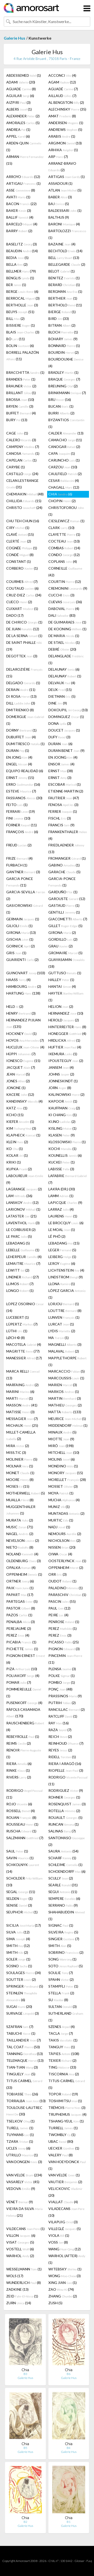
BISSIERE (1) (20, 325)
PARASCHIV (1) (67, 1594)
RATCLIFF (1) (62, 1716)
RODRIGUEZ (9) (65, 1790)
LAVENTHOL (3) (23, 1223)
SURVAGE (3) (22, 2013)
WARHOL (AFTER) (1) (66, 2259)
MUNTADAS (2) (66, 1513)
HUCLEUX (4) (25, 1047)
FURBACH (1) (16, 865)
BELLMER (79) (21, 271)
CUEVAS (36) (65, 602)
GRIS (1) (16, 953)
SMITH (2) (17, 1952)
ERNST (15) (20, 777)
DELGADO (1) (23, 683)
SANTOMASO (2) (66, 1841)
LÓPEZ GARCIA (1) (66, 1293)
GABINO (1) (64, 865)
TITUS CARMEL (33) (24, 2084)
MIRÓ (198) (61, 1446)
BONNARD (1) (64, 345)
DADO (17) (15, 615)
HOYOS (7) (25, 1040)
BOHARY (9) (62, 339)
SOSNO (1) (19, 1966)
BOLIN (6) (20, 345)
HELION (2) (60, 1006)
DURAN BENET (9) (66, 750)
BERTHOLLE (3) (22, 305)
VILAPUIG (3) (63, 2222)
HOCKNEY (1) (21, 1033)
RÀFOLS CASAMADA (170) (23, 1712)
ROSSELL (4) (20, 1811)
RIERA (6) (19, 1763)
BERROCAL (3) (23, 298)
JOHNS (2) (61, 1074)
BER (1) (16, 285)
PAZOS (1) (19, 1615)
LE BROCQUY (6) (65, 1223)
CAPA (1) (61, 453)
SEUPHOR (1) (22, 1912)
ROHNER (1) (64, 1797)
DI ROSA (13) (21, 696)
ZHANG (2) (62, 2296)
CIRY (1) (17, 527)
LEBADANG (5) (18, 1243)
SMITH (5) (59, 1945)
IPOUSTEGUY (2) (65, 1060)
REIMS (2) (18, 1743)
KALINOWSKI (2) (66, 1094)
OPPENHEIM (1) (24, 1574)
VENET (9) (19, 2202)
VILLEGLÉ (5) (64, 2229)
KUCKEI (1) (61, 1162)
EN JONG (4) (19, 757)
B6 (68, 2374)
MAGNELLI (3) (64, 1344)
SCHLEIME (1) (65, 1864)
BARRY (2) (19, 231)
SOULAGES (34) (23, 1973)
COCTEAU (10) (64, 541)
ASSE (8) (20, 190)
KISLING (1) (62, 1128)
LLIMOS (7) (20, 1284)
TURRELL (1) (63, 2128)
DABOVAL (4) (63, 608)
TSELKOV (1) (20, 2121)
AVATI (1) (18, 197)
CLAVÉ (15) (20, 534)
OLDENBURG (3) (23, 1561)
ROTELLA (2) (64, 1811)
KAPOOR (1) (62, 1101)
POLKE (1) (61, 1675)
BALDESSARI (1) (64, 210)
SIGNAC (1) (60, 1925)
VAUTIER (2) (65, 2182)
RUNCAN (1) (63, 1824)
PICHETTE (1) (22, 1649)
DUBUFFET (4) (21, 737)
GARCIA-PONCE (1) (62, 881)
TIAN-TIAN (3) (22, 2067)
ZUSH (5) (55, 2303)
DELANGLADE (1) (66, 659)
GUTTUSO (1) (64, 973)
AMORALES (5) (23, 123)
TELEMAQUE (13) (25, 2060)
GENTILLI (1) (64, 912)
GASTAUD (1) (63, 905)
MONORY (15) (65, 1473)
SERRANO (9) (63, 1905)
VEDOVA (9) (20, 2188)
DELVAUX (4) (61, 683)
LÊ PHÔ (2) (56, 1236)
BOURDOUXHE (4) (65, 362)
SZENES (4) (61, 2026)
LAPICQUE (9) (65, 1202)
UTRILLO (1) (22, 2155)
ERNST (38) (60, 771)
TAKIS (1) (62, 2040)
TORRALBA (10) (26, 2101)
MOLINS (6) (61, 1459)
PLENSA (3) (62, 1669)
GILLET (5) (65, 926)
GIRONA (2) (62, 932)
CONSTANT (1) (18, 561)
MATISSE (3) (20, 1412)
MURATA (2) (19, 1520)
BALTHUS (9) (58, 217)
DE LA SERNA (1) (24, 636)
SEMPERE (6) (64, 1898)
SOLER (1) (18, 1959)
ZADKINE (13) (17, 2289)
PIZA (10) (21, 1669)
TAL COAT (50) (23, 2047)
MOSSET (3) (63, 1486)
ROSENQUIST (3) (67, 1804)
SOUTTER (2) (21, 1979)
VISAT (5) (20, 2242)
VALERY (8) (60, 2155)
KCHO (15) (15, 1115)
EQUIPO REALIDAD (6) (24, 771)
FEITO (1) (17, 805)
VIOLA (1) (58, 2235)
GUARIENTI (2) (22, 959)
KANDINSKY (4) (24, 1101)
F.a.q (89, 2561)
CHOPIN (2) (62, 501)
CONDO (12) (64, 555)
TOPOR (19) (63, 2094)
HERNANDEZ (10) (65, 1013)
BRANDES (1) (20, 379)
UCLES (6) (18, 2148)
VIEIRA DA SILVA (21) (24, 2211)
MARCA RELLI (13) (23, 1374)
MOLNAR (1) (19, 1466)
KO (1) (14, 1148)
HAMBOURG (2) (23, 986)
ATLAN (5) (64, 190)
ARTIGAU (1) (23, 183)
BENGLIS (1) (20, 278)
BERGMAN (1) (65, 291)
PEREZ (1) (62, 1628)
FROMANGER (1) (67, 858)
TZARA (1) (19, 2141)
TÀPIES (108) (63, 2054)
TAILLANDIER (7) (23, 2040)
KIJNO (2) (61, 1121)
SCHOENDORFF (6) (66, 1871)
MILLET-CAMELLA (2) (21, 1435)
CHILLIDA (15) (23, 501)
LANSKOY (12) (22, 1202)
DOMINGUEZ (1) (66, 717)
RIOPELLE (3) (65, 1770)
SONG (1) (62, 1959)
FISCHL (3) (59, 818)
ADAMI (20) (20, 82)
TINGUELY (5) (20, 2074)
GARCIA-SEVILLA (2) (25, 895)
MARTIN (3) (64, 1398)
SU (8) (58, 2000)
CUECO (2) (19, 602)
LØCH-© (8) (15, 1338)
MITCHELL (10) (63, 1452)
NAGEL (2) (19, 1534)
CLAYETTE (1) (64, 534)
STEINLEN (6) (21, 1996)
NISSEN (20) (61, 1547)
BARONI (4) (64, 224)
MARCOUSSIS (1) (66, 1378)
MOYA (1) (60, 1493)
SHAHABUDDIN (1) (66, 1915)
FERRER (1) (62, 811)
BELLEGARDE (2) (66, 264)
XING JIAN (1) (62, 2282)
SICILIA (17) (23, 1925)
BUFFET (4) (21, 413)
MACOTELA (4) (23, 1344)
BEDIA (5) (17, 257)
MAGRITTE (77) (23, 1351)
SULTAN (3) (62, 2006)
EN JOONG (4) (62, 757)
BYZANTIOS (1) (66, 423)
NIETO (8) (19, 1547)
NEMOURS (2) (64, 1534)
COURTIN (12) (64, 581)
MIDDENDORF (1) (67, 1425)
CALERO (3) (21, 440)
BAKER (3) (18, 210)
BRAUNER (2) (21, 386)
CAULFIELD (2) (65, 474)
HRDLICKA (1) (64, 1040)
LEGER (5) (62, 1250)
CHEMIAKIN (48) (25, 494)
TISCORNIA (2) (63, 2074)
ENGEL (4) (19, 764)
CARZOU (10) (62, 467)
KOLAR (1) (17, 1155)
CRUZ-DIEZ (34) (23, 595)
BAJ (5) (58, 204)
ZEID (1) (22, 2296)
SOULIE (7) (60, 1973)
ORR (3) (57, 1574)
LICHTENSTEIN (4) (66, 1270)
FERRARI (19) (20, 811)
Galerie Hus (14, 38)
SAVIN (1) (20, 1858)
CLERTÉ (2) (18, 541)
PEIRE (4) (58, 1615)
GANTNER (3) (23, 872)
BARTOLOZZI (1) (67, 234)
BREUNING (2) (63, 386)
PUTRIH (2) (62, 1703)
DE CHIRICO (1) (24, 622)
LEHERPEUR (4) (24, 1257)
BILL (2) (15, 318)
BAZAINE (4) (61, 244)
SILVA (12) (18, 1932)
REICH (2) (60, 1736)
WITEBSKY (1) (64, 2269)
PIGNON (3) (64, 1649)
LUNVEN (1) (63, 1317)
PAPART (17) (19, 1594)
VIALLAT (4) (63, 2202)
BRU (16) (59, 399)
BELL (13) (63, 257)
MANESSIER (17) (24, 1358)
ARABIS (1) (61, 136)
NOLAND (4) (22, 1554)
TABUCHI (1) (20, 2033)
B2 (25, 2522)
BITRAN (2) (61, 325)
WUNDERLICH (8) (23, 2282)
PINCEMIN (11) (65, 1658)
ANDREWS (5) (65, 129)
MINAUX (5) (62, 1432)
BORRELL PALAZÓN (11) (22, 355)
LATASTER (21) (21, 1216)
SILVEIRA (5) (63, 1932)
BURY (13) (16, 420)
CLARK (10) (61, 527)
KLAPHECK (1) (23, 1135)
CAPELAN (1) (21, 460)
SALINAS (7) (62, 1831)
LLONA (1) (61, 1284)
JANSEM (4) (61, 1067)
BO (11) (15, 339)
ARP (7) (58, 156)
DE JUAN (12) (22, 629)
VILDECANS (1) (25, 2229)
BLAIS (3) (22, 332)
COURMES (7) (22, 581)
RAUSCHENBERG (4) (25, 1726)
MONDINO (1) (63, 1466)
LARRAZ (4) (61, 1209)
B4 (68, 2448)
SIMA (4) (18, 1939)
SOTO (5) (65, 1966)
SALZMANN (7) (24, 1838)
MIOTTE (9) (61, 1439)
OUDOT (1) (62, 1581)
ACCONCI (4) (62, 75)
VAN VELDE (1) (64, 2175)
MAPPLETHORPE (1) (67, 1361)
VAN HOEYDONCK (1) (67, 2165)
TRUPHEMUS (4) (67, 2114)
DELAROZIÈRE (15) (24, 672)
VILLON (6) (20, 2235)
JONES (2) (18, 1081)
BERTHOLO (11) (65, 305)
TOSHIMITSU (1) (65, 2101)
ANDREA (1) (18, 129)
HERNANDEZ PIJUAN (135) (23, 1023)
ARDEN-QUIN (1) (23, 146)
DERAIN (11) (20, 689)
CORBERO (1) (22, 568)
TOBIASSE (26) (22, 2094)
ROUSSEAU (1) (22, 1824)
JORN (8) (59, 1088)
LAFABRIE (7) (67, 1179)
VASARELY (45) (22, 2182)
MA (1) (58, 1338)
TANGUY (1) (61, 2047)
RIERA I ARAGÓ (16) (64, 1763)
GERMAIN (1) (22, 919)
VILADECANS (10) (66, 2211)
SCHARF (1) (62, 1858)
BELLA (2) (17, 264)
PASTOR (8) (20, 1608)
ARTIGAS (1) (66, 176)
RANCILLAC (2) (66, 1709)
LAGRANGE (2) (24, 1189)
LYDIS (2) (61, 1331)
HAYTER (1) (65, 996)
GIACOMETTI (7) (67, 919)
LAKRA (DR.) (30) (61, 1189)
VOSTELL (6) (20, 2249)
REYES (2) (60, 1750)
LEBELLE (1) (22, 1250)
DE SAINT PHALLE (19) (24, 645)
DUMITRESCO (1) (25, 744)
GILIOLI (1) (19, 926)
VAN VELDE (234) (24, 2175)
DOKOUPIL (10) (68, 710)
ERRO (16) (23, 784)
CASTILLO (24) (22, 474)
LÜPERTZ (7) (22, 1324)
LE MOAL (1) (61, 1229)
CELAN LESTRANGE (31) (22, 483)
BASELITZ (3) (21, 244)
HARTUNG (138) (23, 993)
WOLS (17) (14, 2276)
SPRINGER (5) (24, 1986)
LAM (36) (19, 1196)
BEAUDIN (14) (22, 251)
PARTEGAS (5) (22, 1601)
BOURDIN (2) (63, 352)
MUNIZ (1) (59, 1506)
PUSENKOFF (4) (24, 1703)
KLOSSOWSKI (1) (67, 1142)
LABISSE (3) (61, 1169)
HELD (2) (14, 1006)
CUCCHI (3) (61, 595)
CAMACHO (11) (65, 440)
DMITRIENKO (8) (20, 710)
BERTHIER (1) (62, 298)
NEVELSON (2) (22, 1540)
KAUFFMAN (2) (64, 1108)
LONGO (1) (20, 1290)
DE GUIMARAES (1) (67, 622)
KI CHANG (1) (62, 1115)
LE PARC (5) (19, 1236)
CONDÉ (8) (20, 555)
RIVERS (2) (18, 1777)
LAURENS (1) (62, 1216)
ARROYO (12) (23, 176)
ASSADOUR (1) (60, 183)
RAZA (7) (59, 1730)
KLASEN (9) (61, 1135)
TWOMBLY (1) (61, 2135)
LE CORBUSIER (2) (21, 1229)
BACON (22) (21, 204)
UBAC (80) (60, 2141)
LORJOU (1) (63, 1304)
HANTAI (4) (62, 986)
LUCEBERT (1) (17, 1317)
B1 (68, 2522)
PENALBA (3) (20, 1622)
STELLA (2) (61, 1993)
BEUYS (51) (20, 312)
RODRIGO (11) (67, 1780)
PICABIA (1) (21, 1642)
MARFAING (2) (22, 1385)
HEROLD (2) (63, 1020)
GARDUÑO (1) (62, 892)
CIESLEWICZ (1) (66, 521)
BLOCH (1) (63, 332)
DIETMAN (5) (61, 696)
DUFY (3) (59, 737)
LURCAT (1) (61, 1324)
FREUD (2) (19, 845)
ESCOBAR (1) (64, 784)
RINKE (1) (18, 1770)
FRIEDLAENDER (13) (66, 848)
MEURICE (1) (67, 1418)
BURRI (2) (61, 413)
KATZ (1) (16, 1108)
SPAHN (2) (61, 1979)
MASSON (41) (21, 1405)
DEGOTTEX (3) (21, 656)
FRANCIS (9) (61, 825)
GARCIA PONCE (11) (19, 881)
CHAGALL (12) (63, 487)
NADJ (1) (59, 1527)
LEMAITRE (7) (23, 1263)
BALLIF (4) (19, 217)
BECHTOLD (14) (65, 251)
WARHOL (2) (20, 2256)
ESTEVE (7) (21, 791)
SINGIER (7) (63, 1939)
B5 (25, 2448)
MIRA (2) (17, 1446)
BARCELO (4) (21, 224)
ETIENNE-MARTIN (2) (65, 791)
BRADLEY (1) (63, 372)
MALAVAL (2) (63, 1351)
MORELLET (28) (67, 1479)
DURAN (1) (17, 750)
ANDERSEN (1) (65, 123)
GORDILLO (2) (62, 939)
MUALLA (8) (20, 1500)
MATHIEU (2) (65, 1405)
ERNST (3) (59, 777)
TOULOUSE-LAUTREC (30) (24, 2110)
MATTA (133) (64, 1412)
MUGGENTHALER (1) (20, 1509)
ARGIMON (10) (65, 143)
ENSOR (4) (61, 764)
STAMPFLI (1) (63, 1986)
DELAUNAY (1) (64, 676)
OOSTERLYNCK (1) (67, 1561)
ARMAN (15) (25, 159)
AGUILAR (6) (20, 96)
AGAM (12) (62, 82)
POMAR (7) (18, 1682)
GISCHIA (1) (19, 939)
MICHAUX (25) (22, 1425)
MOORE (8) (20, 1479)
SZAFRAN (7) (19, 2026)
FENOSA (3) (63, 805)
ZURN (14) (18, 2303)
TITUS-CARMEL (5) (66, 2084)
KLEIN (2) (17, 1142)
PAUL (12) (59, 1608)
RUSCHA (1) (21, 1831)
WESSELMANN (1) (24, 2269)
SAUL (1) (17, 1851)
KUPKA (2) (19, 1169)
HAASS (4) (18, 980)
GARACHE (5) (64, 872)
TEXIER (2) (62, 2060)
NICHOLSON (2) (64, 1540)
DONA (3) (59, 723)
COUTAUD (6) (22, 588)
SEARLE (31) (63, 1885)
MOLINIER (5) (21, 1459)
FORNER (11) (21, 825)
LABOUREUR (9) (24, 1179)
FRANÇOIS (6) (22, 832)
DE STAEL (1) (64, 642)
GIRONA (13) (21, 932)
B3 (25, 2374)
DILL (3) (20, 703)
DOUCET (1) (64, 730)
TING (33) (62, 2067)
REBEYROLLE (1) (22, 1736)
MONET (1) (20, 1473)
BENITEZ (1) (64, 278)
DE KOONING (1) (67, 629)
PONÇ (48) (60, 1689)
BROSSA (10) (20, 399)
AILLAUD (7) (62, 96)
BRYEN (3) (19, 406)
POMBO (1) (61, 1682)
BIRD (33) (58, 318)
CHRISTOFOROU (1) (66, 510)
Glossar (79, 2561)
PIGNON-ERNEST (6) (25, 1658)
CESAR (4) (63, 480)
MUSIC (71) (19, 1527)
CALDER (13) (65, 433)
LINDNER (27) (22, 1277)
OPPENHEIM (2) (65, 1567)
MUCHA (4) (64, 1500)
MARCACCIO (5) (66, 1371)
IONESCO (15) (23, 1060)
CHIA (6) (60, 494)
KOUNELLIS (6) (65, 1155)
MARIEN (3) (62, 1385)
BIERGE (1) (62, 312)
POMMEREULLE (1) (23, 1692)
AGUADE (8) (21, 89)
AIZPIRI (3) (18, 102)
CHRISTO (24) (24, 507)
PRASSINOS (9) (65, 1696)
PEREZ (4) (17, 1635)
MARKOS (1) (63, 1391)
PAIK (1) (20, 1588)
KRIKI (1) (13, 1162)
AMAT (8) (62, 116)
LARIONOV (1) (23, 1209)
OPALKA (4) (21, 1567)
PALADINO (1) (65, 1588)
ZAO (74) (61, 2289)
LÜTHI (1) (16, 1331)
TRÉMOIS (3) (66, 2107)
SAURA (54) (63, 1851)
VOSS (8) (58, 2242)
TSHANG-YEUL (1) (66, 2121)
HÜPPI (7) (21, 1054)
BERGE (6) (22, 291)
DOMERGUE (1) (25, 720)
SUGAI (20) (19, 2006)
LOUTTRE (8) (64, 1310)
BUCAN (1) (60, 406)
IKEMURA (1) (62, 1054)
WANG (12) (64, 2249)
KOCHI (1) (62, 1148)
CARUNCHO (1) (64, 460)
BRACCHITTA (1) (25, 372)
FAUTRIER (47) (63, 798)
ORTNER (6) (20, 1581)
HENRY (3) (21, 1013)
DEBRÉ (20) (62, 649)
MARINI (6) (20, 1391)
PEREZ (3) (59, 1635)
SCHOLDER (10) (24, 1881)
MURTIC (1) (60, 1520)
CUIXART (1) (22, 608)
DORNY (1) (21, 730)
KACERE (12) (20, 1094)
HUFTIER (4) (64, 1047)
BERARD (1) (64, 285)
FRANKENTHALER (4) (67, 835)
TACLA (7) (60, 2033)
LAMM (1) (60, 1196)
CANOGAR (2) (64, 447)
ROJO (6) (19, 1804)
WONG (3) (64, 2276)
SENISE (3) (19, 1905)
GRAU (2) (60, 946)
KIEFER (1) (20, 1121)
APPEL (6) (18, 136)
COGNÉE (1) (21, 548)
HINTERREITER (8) (67, 1027)
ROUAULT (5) (65, 1817)
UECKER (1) (63, 2148)
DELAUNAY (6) (63, 669)
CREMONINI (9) (67, 588)
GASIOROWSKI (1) (24, 908)
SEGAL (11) (20, 1892)
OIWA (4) (60, 1554)
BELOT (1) (61, 271)
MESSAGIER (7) (22, 1418)
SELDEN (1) (19, 1898)
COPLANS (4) (62, 561)
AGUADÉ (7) (63, 89)
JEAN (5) (18, 1074)
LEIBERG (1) (62, 1257)
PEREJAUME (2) (18, 1628)
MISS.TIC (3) (16, 1452)
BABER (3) (60, 197)
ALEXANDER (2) (23, 116)
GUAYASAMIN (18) (66, 962)
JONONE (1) (16, 1088)
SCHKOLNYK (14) (22, 1868)
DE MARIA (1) (63, 636)
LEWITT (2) (17, 1270)
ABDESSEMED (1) (23, 75)
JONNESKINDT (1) (63, 1081)
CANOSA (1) (22, 453)
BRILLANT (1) (21, 393)
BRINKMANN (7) (67, 393)
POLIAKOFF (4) (22, 1675)
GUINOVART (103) (25, 973)
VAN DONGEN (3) (24, 2162)
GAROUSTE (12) (66, 899)
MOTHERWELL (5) (25, 1493)
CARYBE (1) (15, 467)
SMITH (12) (18, 1945)
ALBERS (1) (19, 109)
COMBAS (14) (64, 548)
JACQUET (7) (20, 1067)
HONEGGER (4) (67, 1033)
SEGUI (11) (62, 1892)
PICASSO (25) (63, 1642)
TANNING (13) (24, 2054)
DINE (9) (57, 703)
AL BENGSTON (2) (66, 102)
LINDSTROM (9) (65, 1277)
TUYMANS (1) (20, 2135)
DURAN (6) (60, 744)
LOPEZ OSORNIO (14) (25, 1307)
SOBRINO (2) (65, 1952)
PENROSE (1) (63, 1622)
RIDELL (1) (62, 1757)
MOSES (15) (17, 1486)
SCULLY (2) (60, 1878)
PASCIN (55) (62, 1601)
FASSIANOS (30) (24, 798)
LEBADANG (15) (63, 1243)
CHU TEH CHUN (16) (22, 521)
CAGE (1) (17, 433)
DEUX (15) (60, 689)
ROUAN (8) (21, 1817)
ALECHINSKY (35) (67, 109)
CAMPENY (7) (22, 447)
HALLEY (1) (61, 980)
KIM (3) (21, 1128)
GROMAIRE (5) (65, 953)
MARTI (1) (19, 1398)
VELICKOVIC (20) (65, 2191)
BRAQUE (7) (64, 379)
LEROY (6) (61, 1263)
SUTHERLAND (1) (65, 2016)
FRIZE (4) (19, 858)
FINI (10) (18, 818)
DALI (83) (61, 615)
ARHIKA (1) (63, 150)
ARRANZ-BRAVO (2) (62, 166)
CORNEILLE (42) (65, 571)
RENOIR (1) (23, 1753)
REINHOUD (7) (65, 1743)
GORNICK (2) (20, 946)
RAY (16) (58, 1723)
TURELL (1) (19, 2128)
